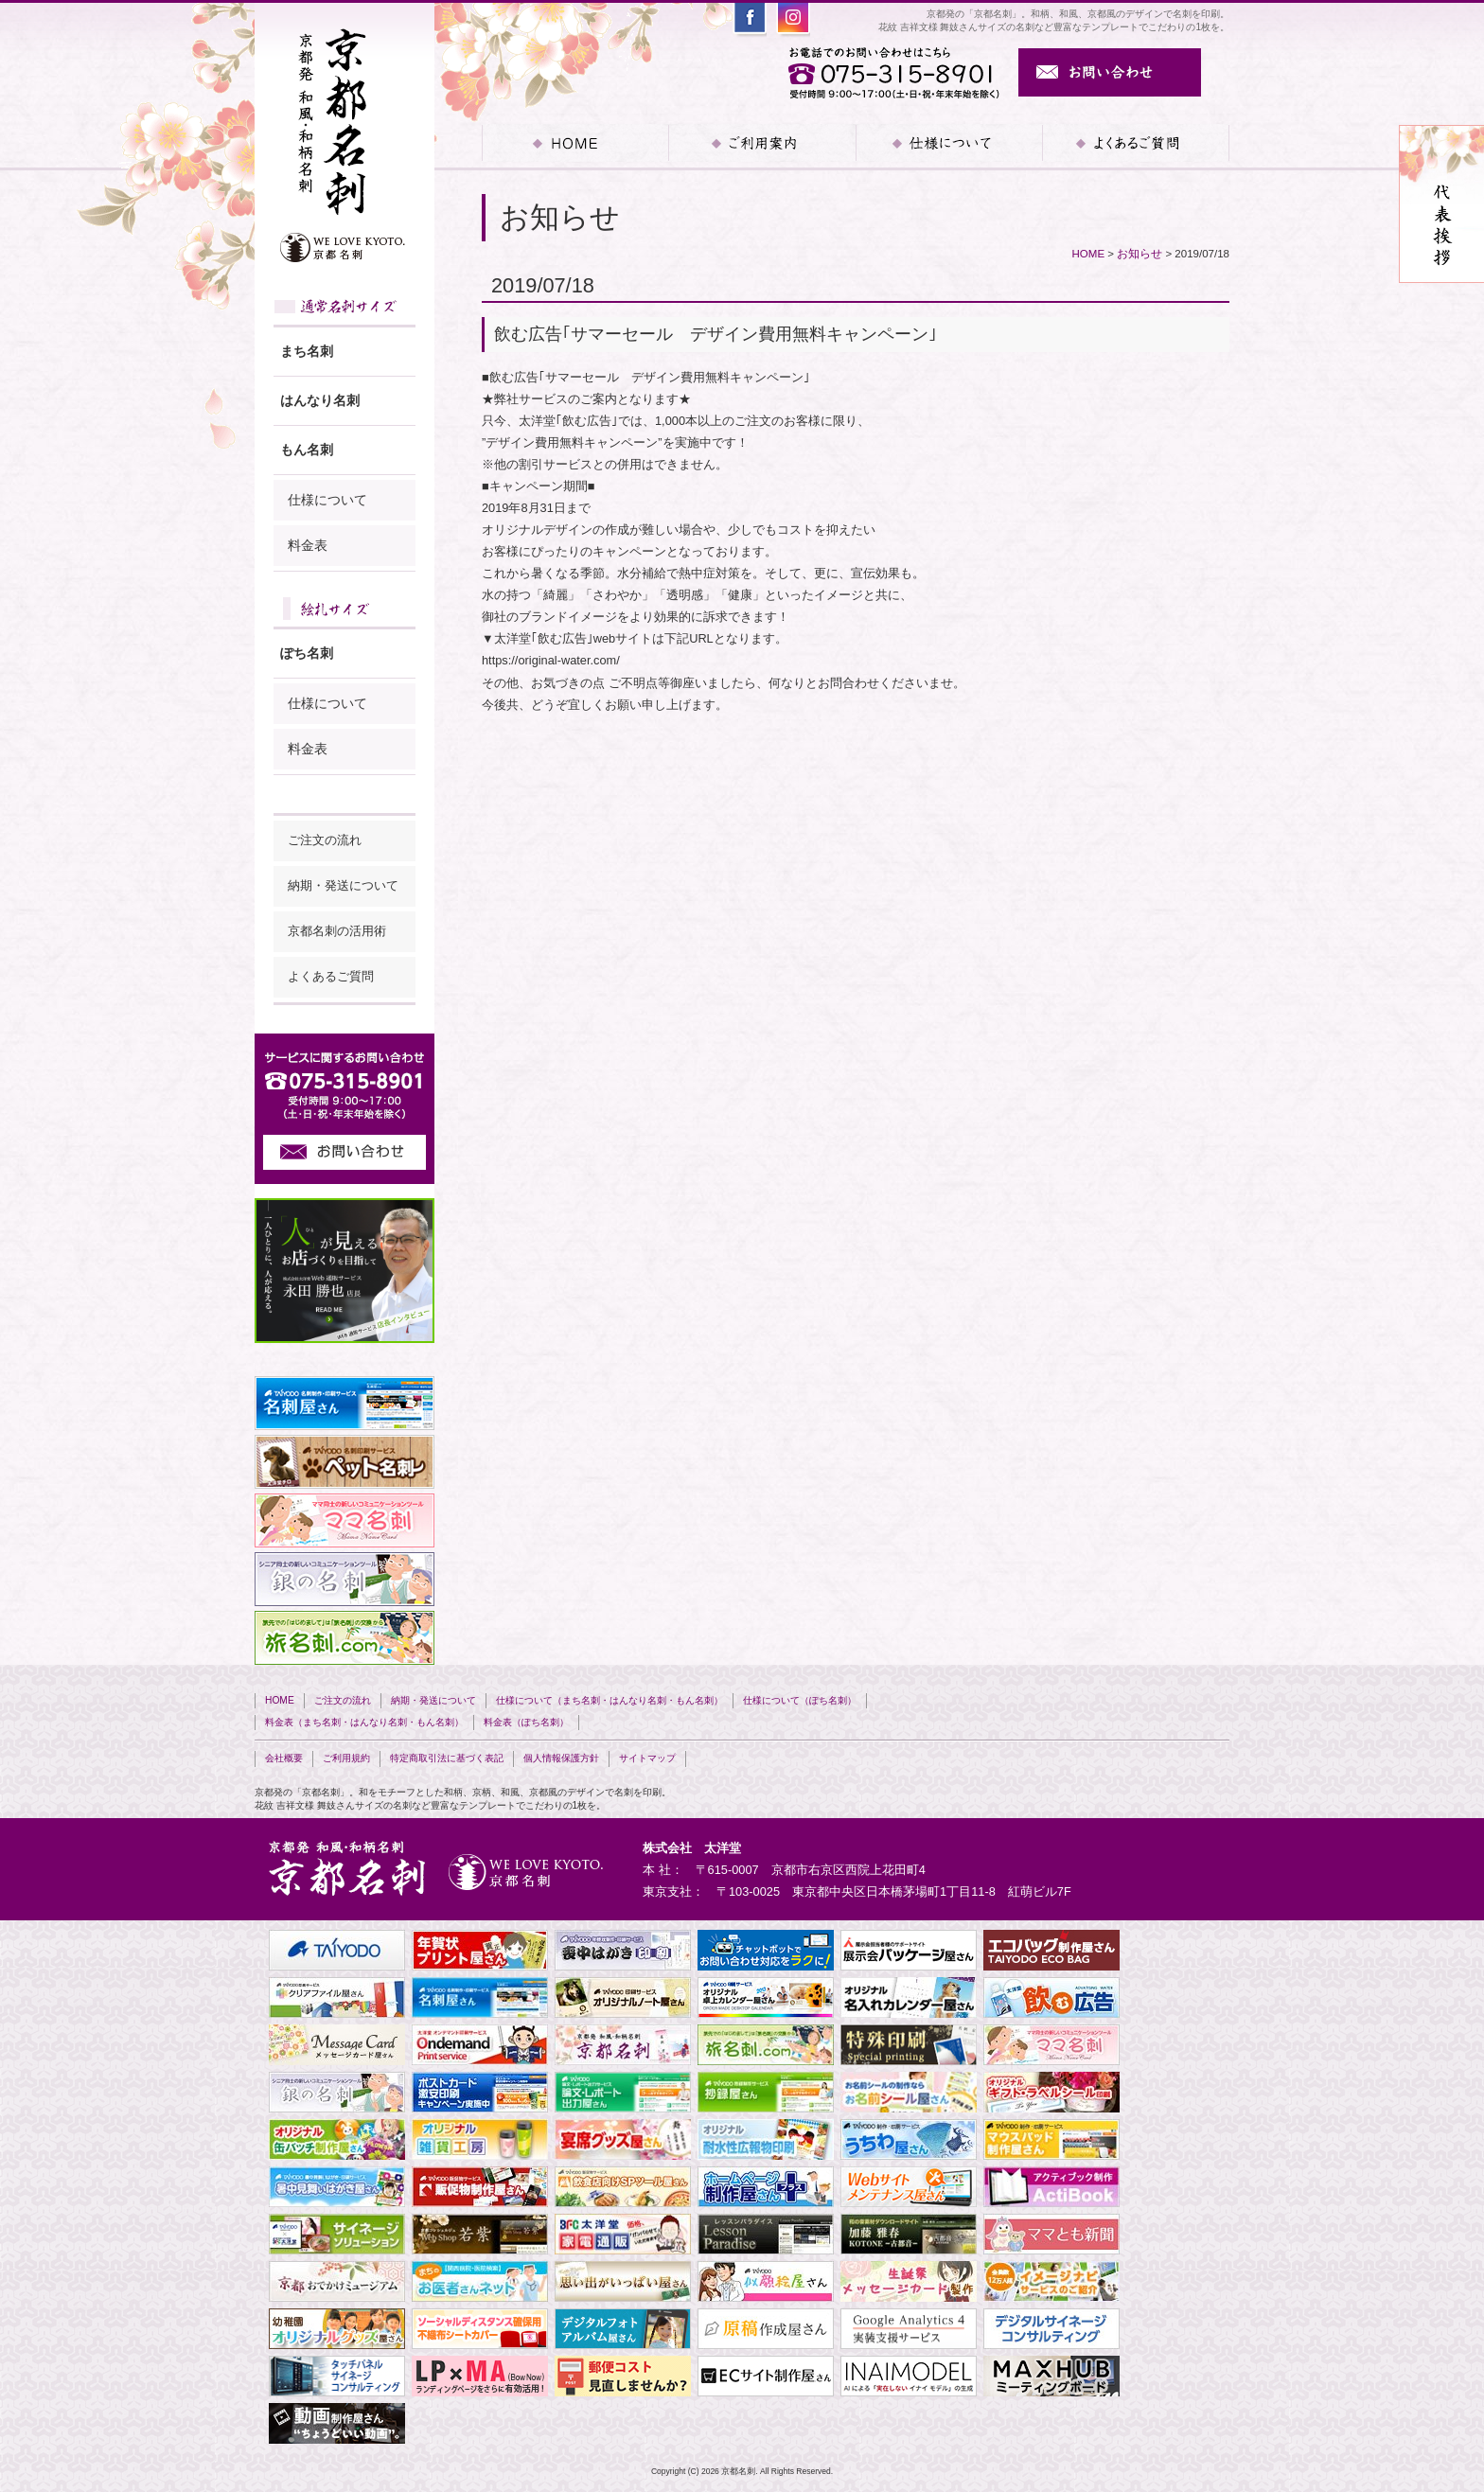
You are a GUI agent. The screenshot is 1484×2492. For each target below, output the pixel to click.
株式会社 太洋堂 (692, 1848)
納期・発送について (343, 886)
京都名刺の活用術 (337, 931)
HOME (575, 143)
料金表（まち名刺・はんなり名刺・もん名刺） (364, 1722)
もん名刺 (306, 449)
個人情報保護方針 (561, 1758)
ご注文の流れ (325, 840)
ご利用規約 (346, 1758)
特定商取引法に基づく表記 (447, 1758)
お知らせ (1139, 253)
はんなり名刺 (320, 400)
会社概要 (284, 1758)
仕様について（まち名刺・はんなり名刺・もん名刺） (609, 1700)
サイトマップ (647, 1758)
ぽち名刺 (306, 653)
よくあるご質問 (1135, 143)
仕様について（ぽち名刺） (800, 1700)
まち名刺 (306, 351)
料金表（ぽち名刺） (526, 1722)
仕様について (327, 499)
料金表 (307, 545)
